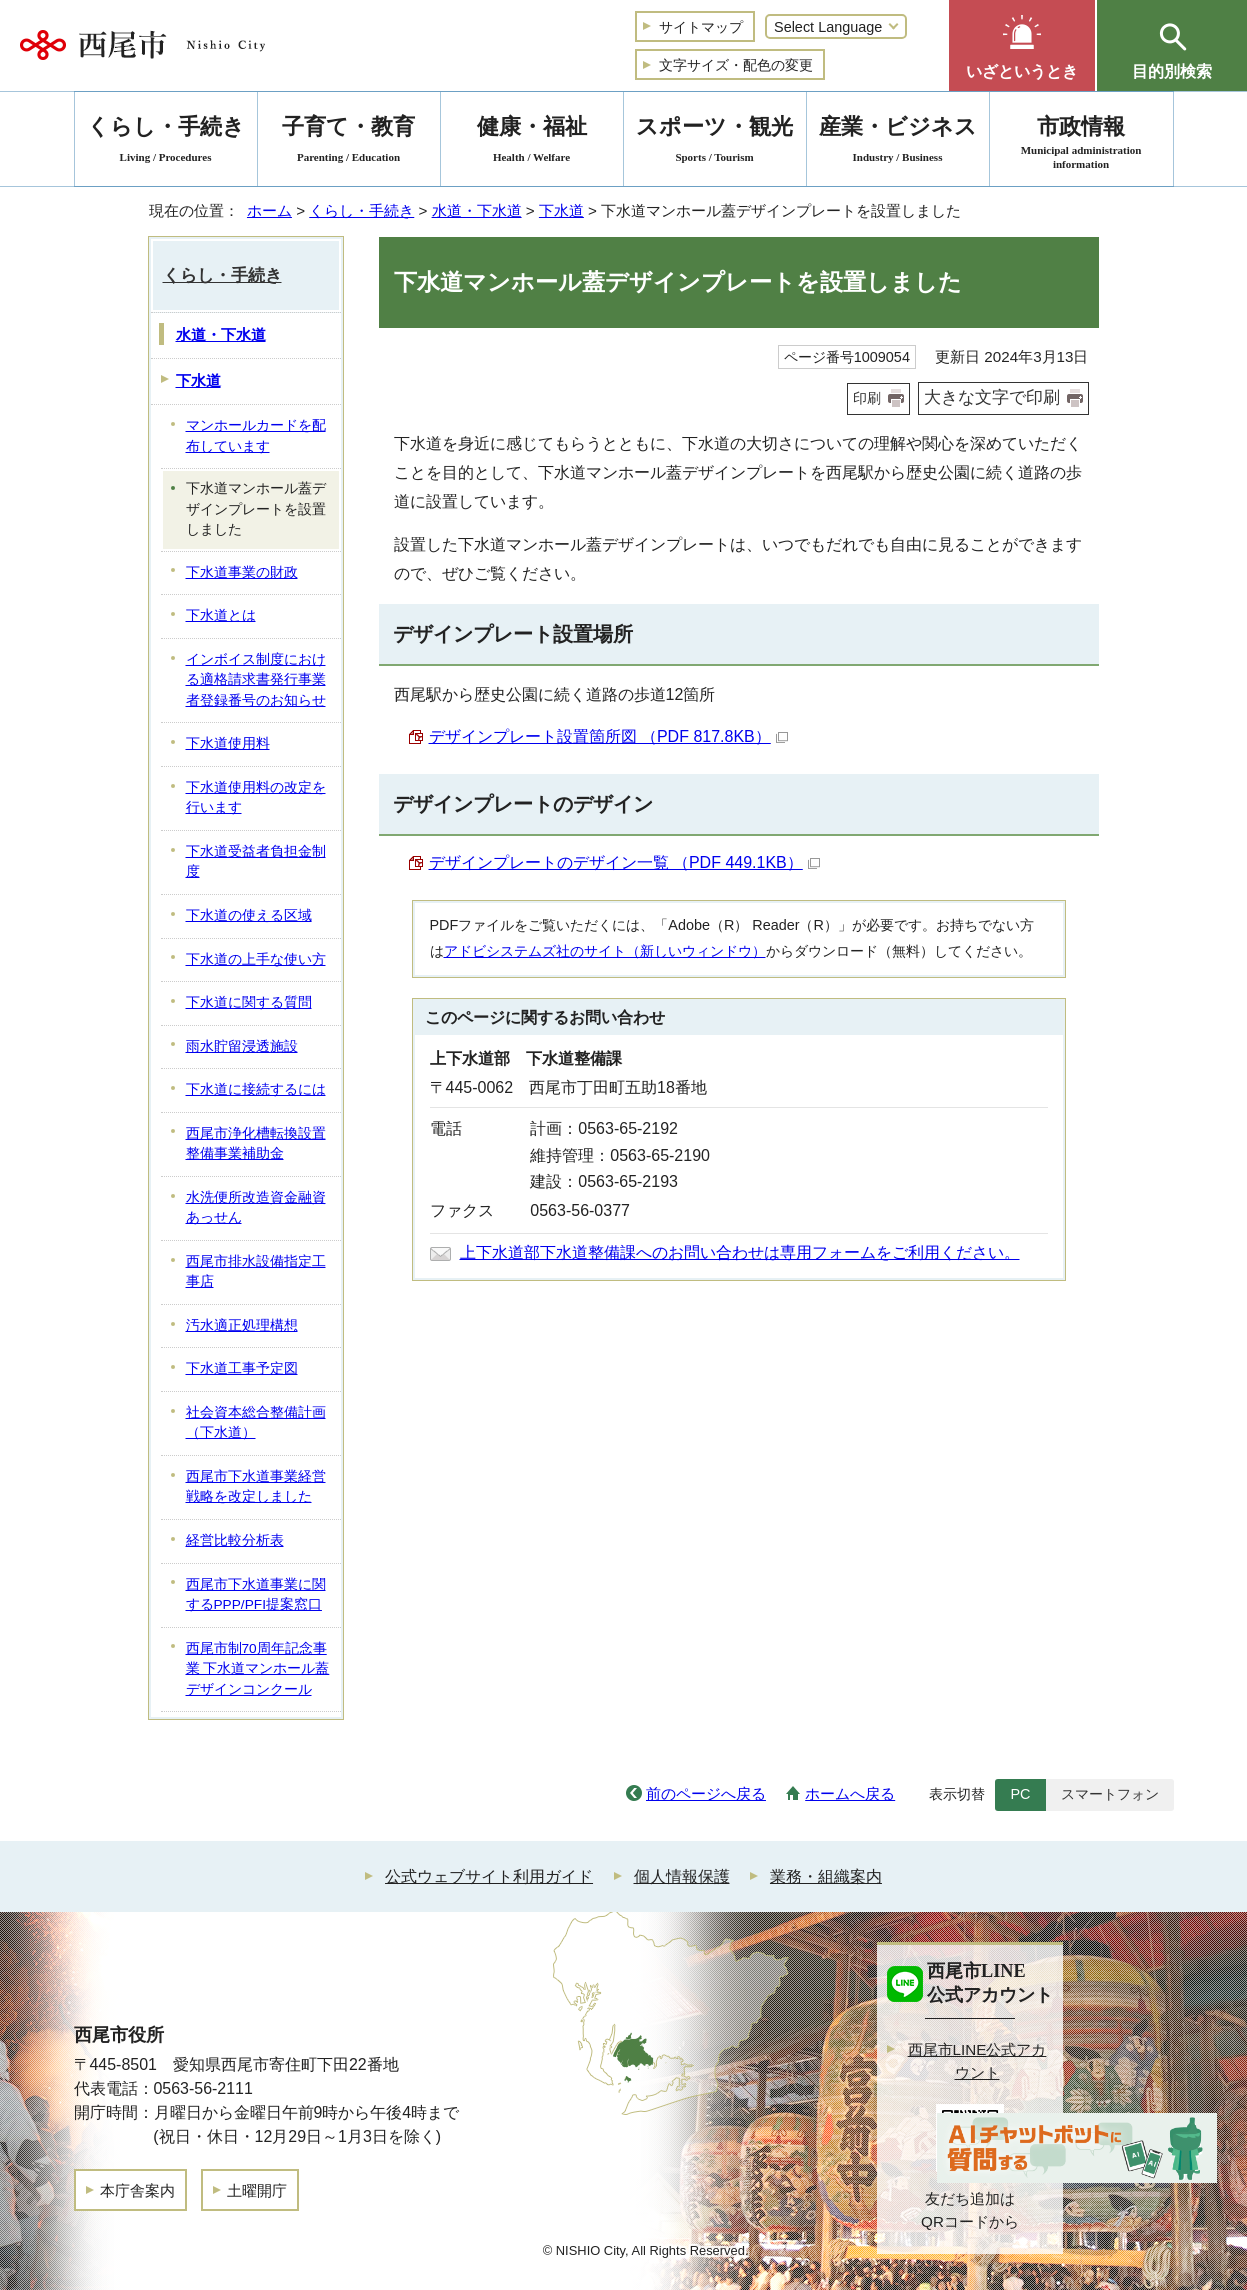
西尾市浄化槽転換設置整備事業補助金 (256, 1144)
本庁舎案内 (137, 2190)
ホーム (269, 210)
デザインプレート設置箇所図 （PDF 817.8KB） (608, 736)
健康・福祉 (532, 142)
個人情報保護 (682, 1876)
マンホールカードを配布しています (256, 436)
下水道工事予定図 (242, 1368)
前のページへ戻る (706, 1793)
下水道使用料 (228, 743)
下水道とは (221, 615)
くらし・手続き (361, 210)
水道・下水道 (477, 210)
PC (1020, 1794)
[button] (1022, 45)
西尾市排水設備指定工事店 (256, 1272)
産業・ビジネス (898, 142)
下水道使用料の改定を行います (256, 798)
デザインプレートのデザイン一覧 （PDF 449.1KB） (624, 862)
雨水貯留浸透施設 (242, 1046)
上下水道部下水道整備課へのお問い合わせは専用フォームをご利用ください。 (740, 1252)
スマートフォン (1110, 1794)
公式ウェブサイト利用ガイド (489, 1876)
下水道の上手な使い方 (256, 959)
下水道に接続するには (256, 1089)
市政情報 (1081, 142)
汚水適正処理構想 (242, 1325)
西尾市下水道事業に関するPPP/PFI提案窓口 (256, 1595)
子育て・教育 (349, 142)
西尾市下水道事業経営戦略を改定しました (256, 1487)
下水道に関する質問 (249, 1002)
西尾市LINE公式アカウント (977, 2061)
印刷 (867, 398)
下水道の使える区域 (249, 915)
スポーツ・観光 (715, 142)
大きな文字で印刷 (992, 397)
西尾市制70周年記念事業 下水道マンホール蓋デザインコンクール (258, 1669)
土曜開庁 (257, 2190)
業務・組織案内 (826, 1876)
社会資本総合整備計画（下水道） (256, 1423)
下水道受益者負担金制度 (256, 862)
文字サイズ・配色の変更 (736, 65)
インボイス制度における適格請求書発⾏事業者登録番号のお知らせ (256, 680)
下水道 (561, 210)
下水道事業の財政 (242, 572)
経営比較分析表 (235, 1540)
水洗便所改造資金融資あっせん (256, 1208)
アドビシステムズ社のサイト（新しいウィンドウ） (605, 951)
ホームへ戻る (850, 1793)
